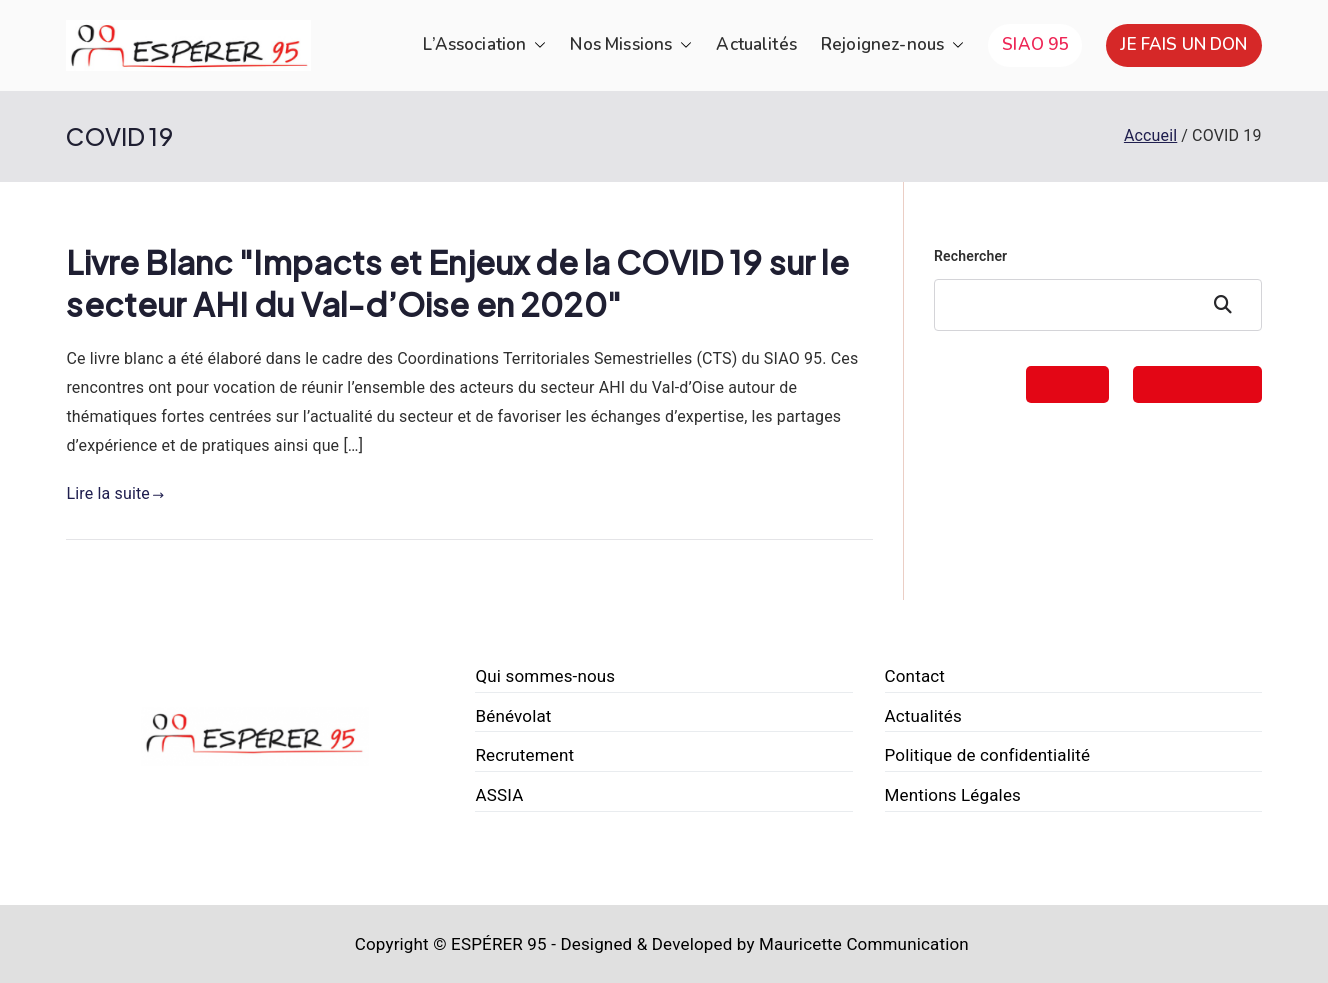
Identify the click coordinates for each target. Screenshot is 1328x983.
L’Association (484, 45)
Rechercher (970, 256)
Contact (915, 676)
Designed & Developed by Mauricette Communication (764, 944)
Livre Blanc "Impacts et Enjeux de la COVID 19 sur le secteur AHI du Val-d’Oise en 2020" (457, 283)
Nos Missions (631, 45)
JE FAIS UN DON (1183, 44)
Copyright (392, 944)
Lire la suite (115, 493)
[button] (536, 45)
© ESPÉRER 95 (490, 944)
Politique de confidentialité (988, 755)
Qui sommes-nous (545, 676)
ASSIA (499, 795)
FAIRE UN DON (1197, 384)
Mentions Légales (953, 795)
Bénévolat (513, 716)
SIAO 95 (1035, 44)
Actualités (756, 44)
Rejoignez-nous (892, 45)
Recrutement (524, 755)
